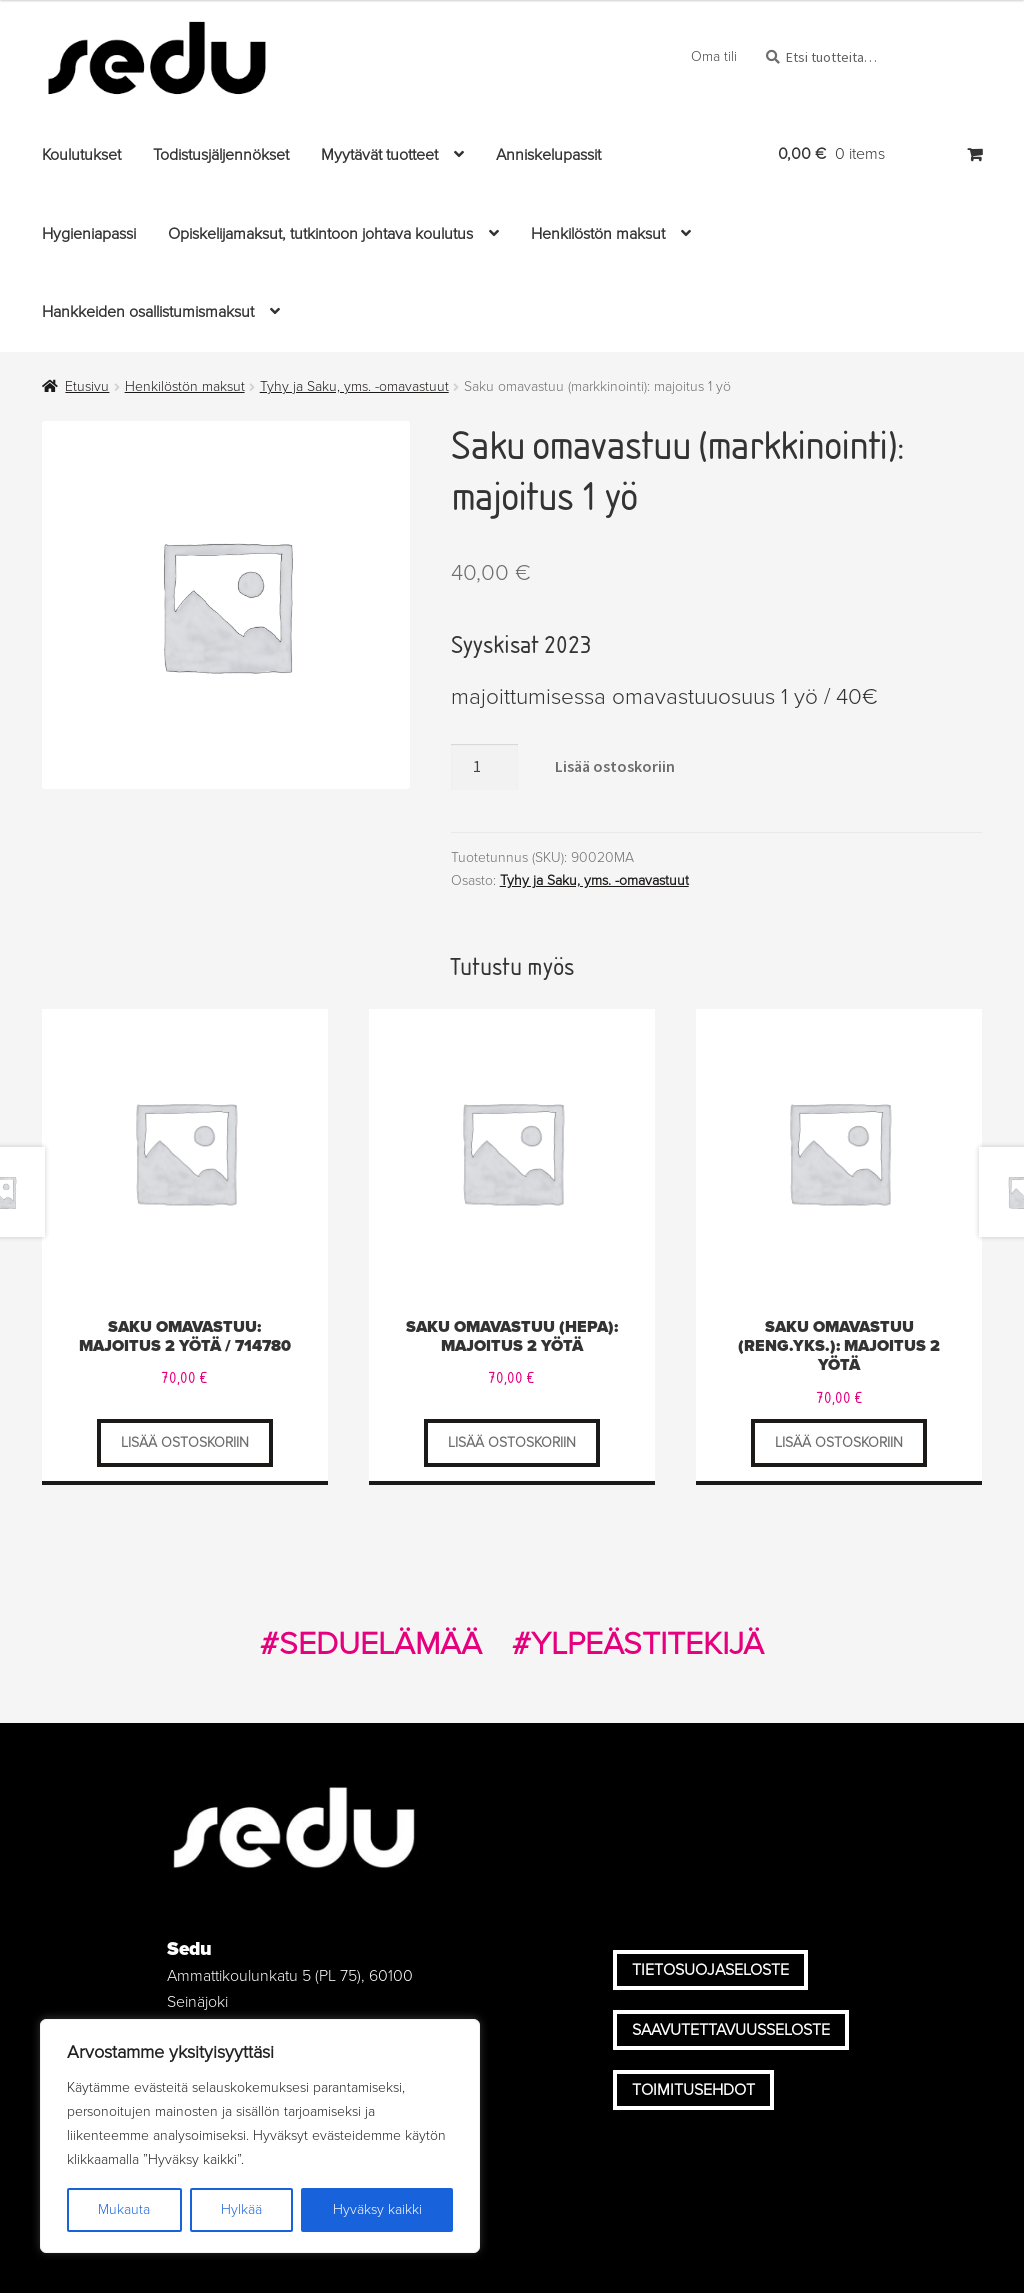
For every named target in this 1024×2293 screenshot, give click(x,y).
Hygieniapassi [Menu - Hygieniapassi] (89, 234)
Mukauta (124, 2209)
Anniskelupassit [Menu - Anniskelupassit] (548, 155)
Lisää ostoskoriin (615, 766)
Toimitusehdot (693, 2090)
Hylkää (241, 2209)
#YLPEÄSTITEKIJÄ (638, 1644)
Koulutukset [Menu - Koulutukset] (81, 155)
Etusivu (87, 386)
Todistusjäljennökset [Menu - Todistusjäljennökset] (221, 155)
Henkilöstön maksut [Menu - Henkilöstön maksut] (598, 234)
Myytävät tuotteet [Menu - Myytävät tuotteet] (379, 155)
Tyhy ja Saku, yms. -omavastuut (354, 386)
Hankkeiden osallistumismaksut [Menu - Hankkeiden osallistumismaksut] (148, 312)
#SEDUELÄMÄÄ (371, 1644)
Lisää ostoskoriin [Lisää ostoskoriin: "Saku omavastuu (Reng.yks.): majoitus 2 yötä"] (839, 1442)
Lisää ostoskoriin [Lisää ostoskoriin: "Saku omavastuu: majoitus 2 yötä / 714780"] (185, 1442)
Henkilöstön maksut (185, 386)
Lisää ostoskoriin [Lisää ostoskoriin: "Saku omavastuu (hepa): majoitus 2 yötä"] (512, 1442)
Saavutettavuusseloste (731, 2030)
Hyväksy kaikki (377, 2209)
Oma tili (714, 56)
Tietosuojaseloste (710, 1970)
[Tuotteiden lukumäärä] (485, 767)
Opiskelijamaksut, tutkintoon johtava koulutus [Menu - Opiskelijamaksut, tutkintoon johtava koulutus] (320, 234)
